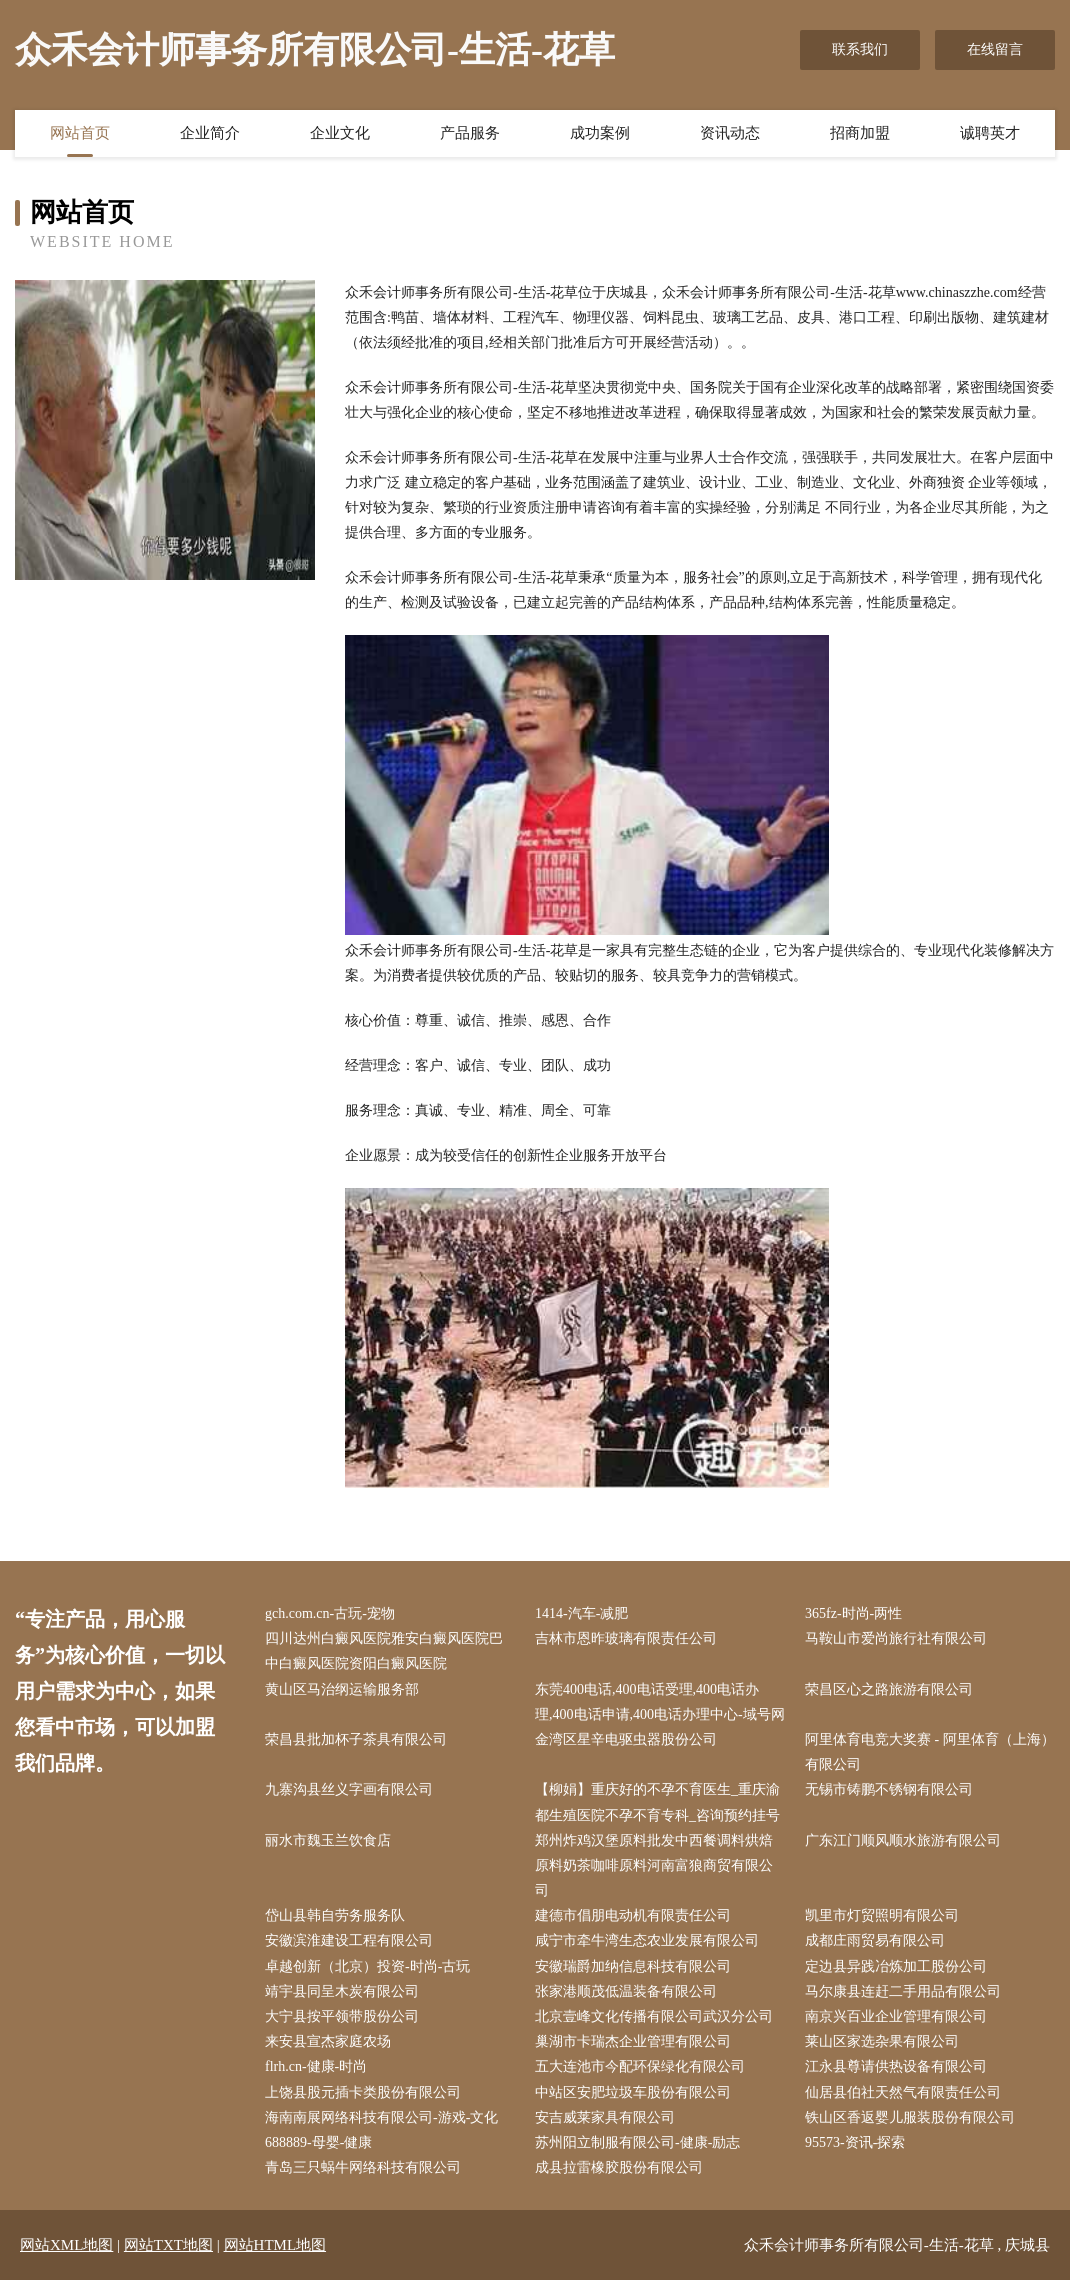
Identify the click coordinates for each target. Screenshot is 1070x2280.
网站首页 (80, 133)
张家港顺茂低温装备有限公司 (626, 1991)
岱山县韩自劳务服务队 (335, 1915)
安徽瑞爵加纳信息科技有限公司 (633, 1966)
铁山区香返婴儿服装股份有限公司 (910, 2117)
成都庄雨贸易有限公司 (875, 1940)
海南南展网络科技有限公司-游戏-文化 (381, 2117)
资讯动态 (730, 133)
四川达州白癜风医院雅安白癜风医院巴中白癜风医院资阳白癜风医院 (384, 1651)
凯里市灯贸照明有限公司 (882, 1915)
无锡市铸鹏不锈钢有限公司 (889, 1789)
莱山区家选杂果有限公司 (882, 2041)
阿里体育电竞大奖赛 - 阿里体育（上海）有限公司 (930, 1752)
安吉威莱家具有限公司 (605, 2117)
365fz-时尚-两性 (853, 1613)
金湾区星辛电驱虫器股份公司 (626, 1739)
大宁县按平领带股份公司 (342, 2016)
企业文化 (340, 133)
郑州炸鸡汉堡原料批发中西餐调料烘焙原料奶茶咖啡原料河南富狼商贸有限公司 (654, 1865)
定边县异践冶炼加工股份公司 (896, 1966)
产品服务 (470, 133)
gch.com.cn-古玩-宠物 (330, 1613)
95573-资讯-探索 (855, 2142)
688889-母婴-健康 (318, 2142)
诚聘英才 (990, 133)
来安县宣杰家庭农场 (328, 2041)
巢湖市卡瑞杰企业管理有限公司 (633, 2041)
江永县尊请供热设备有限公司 (896, 2066)
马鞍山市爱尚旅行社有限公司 (896, 1638)
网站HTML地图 (275, 2245)
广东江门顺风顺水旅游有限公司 (903, 1840)
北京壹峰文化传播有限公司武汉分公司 (654, 2016)
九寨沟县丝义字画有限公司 (349, 1789)
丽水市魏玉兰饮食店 (328, 1840)
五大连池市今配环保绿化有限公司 (640, 2066)
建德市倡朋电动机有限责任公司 (633, 1915)
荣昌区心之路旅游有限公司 (889, 1689)
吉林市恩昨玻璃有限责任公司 (626, 1638)
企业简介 (210, 133)
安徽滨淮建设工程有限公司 (349, 1940)
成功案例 (600, 133)
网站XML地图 (66, 2245)
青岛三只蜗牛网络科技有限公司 (363, 2167)
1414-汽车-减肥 (581, 1613)
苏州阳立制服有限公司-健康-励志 (637, 2142)
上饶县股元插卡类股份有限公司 (363, 2092)
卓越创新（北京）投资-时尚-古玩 (367, 1966)
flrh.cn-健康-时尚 (316, 2066)
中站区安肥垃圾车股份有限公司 (633, 2092)
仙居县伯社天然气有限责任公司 (903, 2092)
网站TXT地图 (168, 2245)
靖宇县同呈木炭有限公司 (342, 1991)
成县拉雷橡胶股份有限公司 (619, 2167)
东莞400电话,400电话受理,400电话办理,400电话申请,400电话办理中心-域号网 (660, 1702)
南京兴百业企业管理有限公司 (896, 2016)
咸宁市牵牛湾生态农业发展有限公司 (647, 1940)
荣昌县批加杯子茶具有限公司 (356, 1739)
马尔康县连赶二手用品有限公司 (903, 1991)
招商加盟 (860, 133)
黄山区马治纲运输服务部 (342, 1689)
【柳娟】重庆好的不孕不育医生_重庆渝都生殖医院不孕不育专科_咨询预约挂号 (657, 1802)
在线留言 (995, 49)
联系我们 (860, 49)
